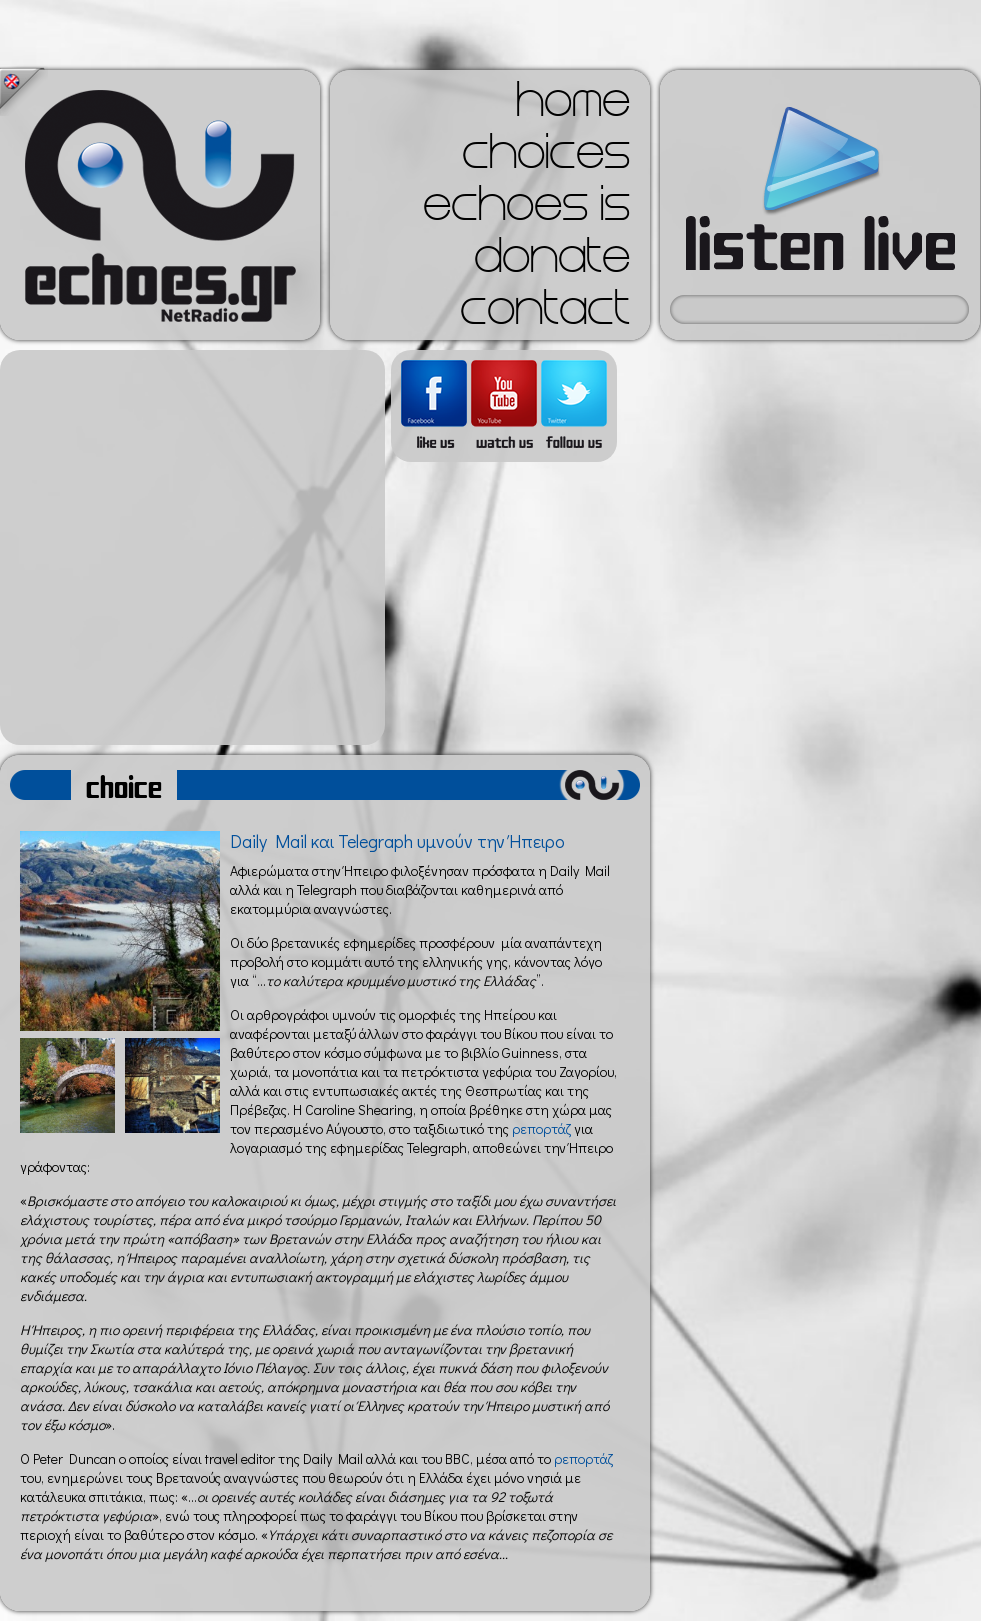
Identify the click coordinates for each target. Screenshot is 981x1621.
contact (545, 314)
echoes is (526, 210)
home (573, 106)
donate (552, 262)
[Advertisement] (187, 547)
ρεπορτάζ (541, 1128)
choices (546, 158)
